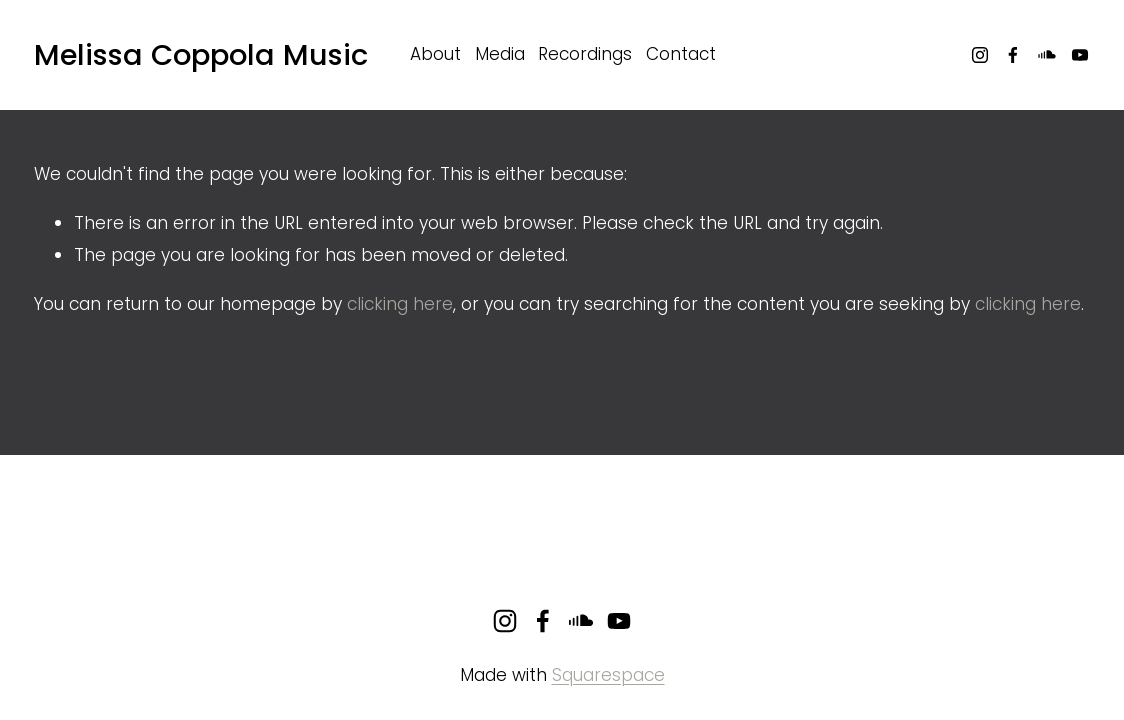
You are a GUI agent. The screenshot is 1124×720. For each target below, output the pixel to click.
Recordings (585, 54)
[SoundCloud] (1047, 55)
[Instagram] (980, 55)
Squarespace (608, 675)
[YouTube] (1080, 55)
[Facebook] (1013, 55)
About (435, 54)
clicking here (400, 304)
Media (500, 54)
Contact (681, 54)
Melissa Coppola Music (201, 55)
